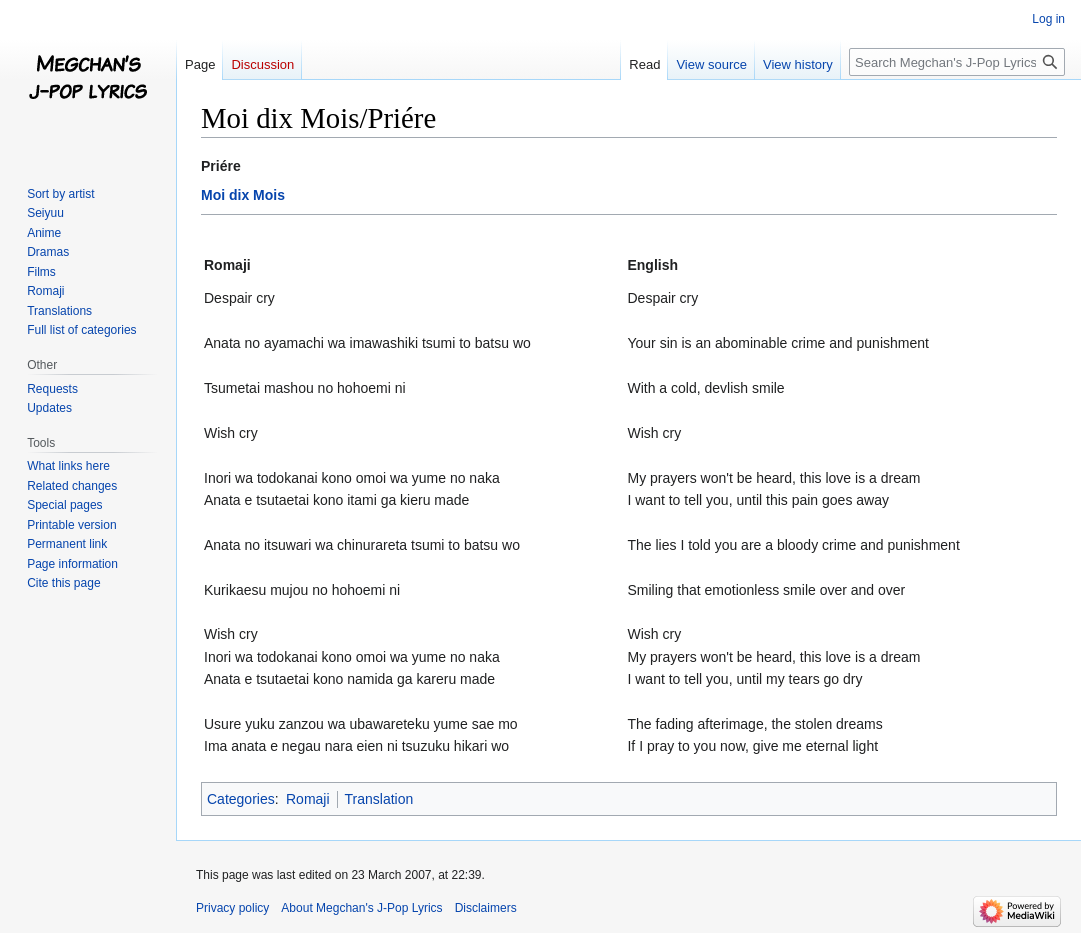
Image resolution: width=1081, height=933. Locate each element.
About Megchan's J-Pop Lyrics (361, 908)
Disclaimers (486, 908)
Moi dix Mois (243, 195)
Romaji (308, 799)
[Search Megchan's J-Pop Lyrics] (957, 62)
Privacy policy (232, 908)
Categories (241, 799)
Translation (379, 799)
